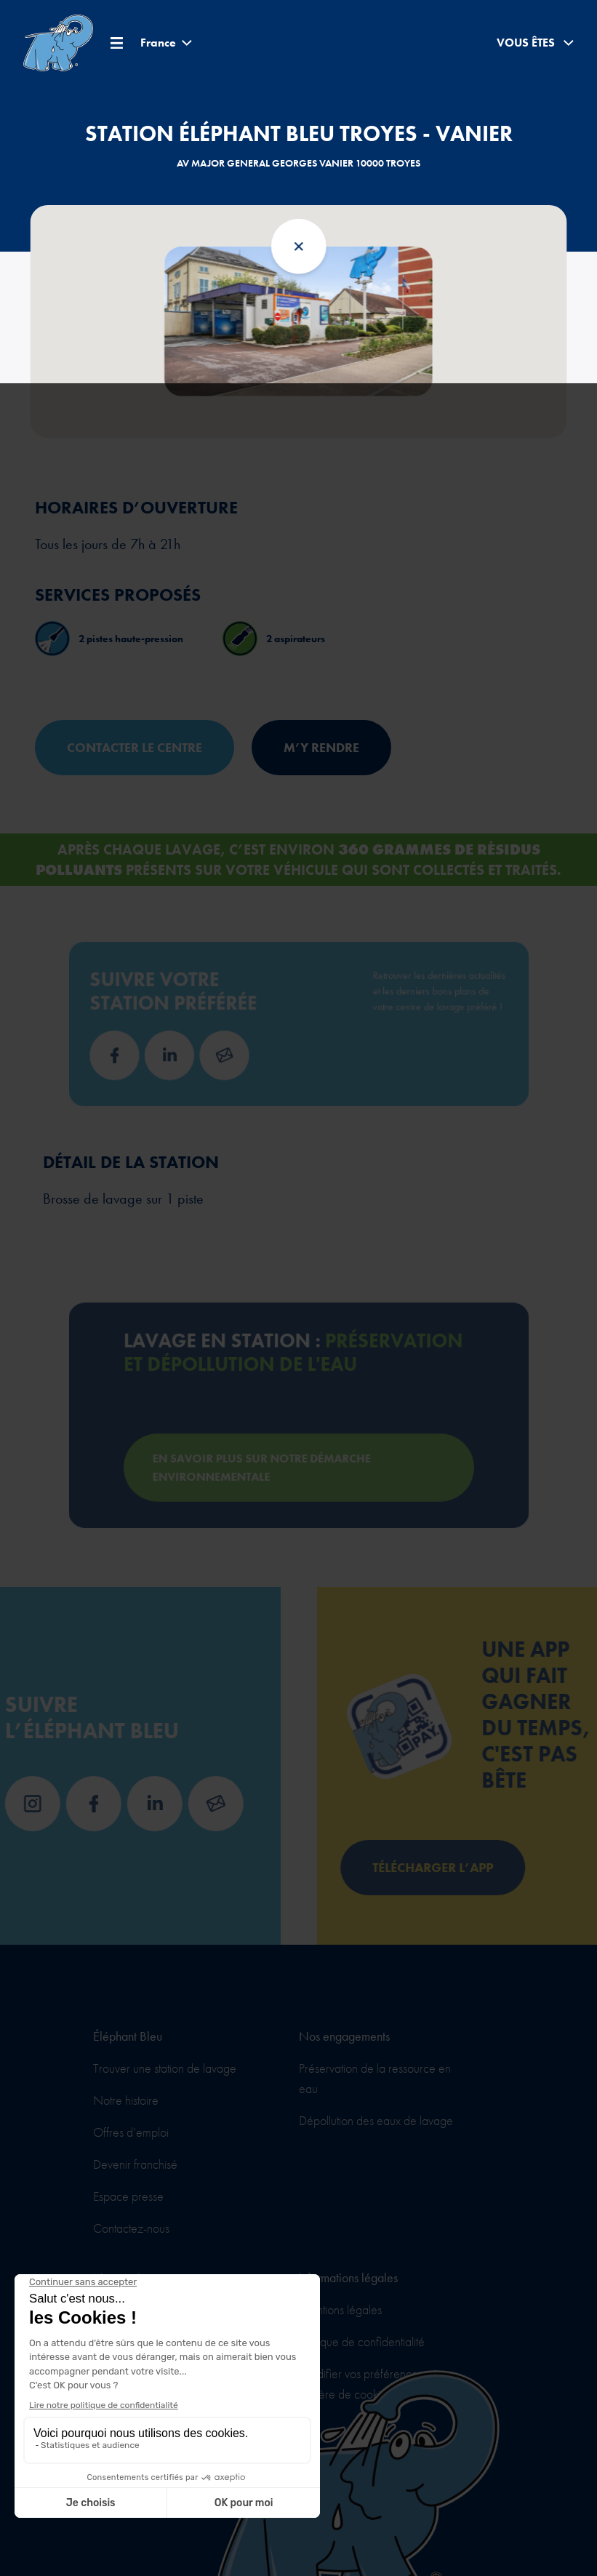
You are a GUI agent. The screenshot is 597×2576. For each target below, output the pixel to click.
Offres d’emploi (131, 2132)
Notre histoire (126, 2100)
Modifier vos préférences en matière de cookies (368, 2383)
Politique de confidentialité (362, 2341)
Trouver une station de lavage (164, 2068)
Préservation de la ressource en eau (375, 2078)
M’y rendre (321, 747)
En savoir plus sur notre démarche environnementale (273, 1450)
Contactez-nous (131, 2228)
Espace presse (128, 2196)
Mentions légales (340, 2309)
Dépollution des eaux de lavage (376, 2120)
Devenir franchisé (135, 2164)
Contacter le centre (134, 747)
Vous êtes (535, 43)
